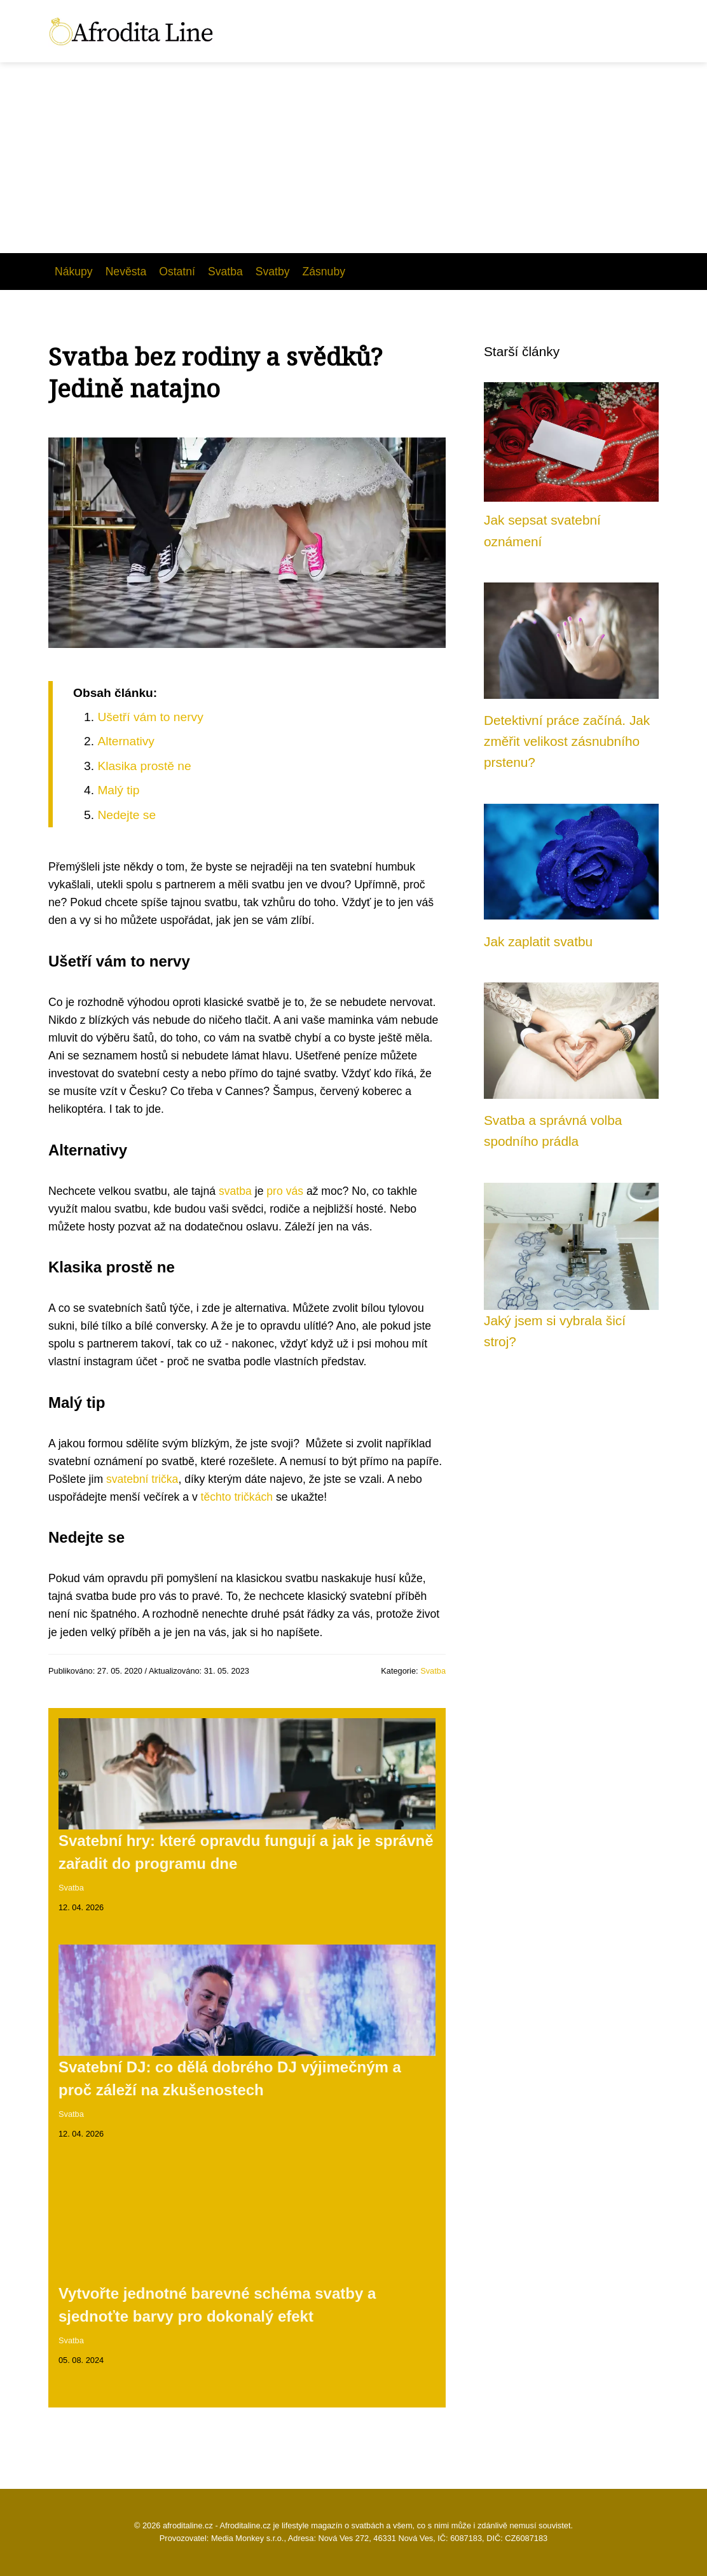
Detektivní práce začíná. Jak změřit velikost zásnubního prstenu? (567, 741)
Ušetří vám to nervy (150, 717)
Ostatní (177, 271)
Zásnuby (324, 271)
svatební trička (142, 1479)
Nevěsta (126, 271)
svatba (235, 1191)
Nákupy (74, 271)
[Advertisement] (353, 158)
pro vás (284, 1191)
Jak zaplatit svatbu (538, 941)
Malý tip (118, 790)
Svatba (225, 271)
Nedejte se (126, 815)
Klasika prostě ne (144, 766)
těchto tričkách (237, 1497)
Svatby (273, 271)
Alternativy (125, 741)
